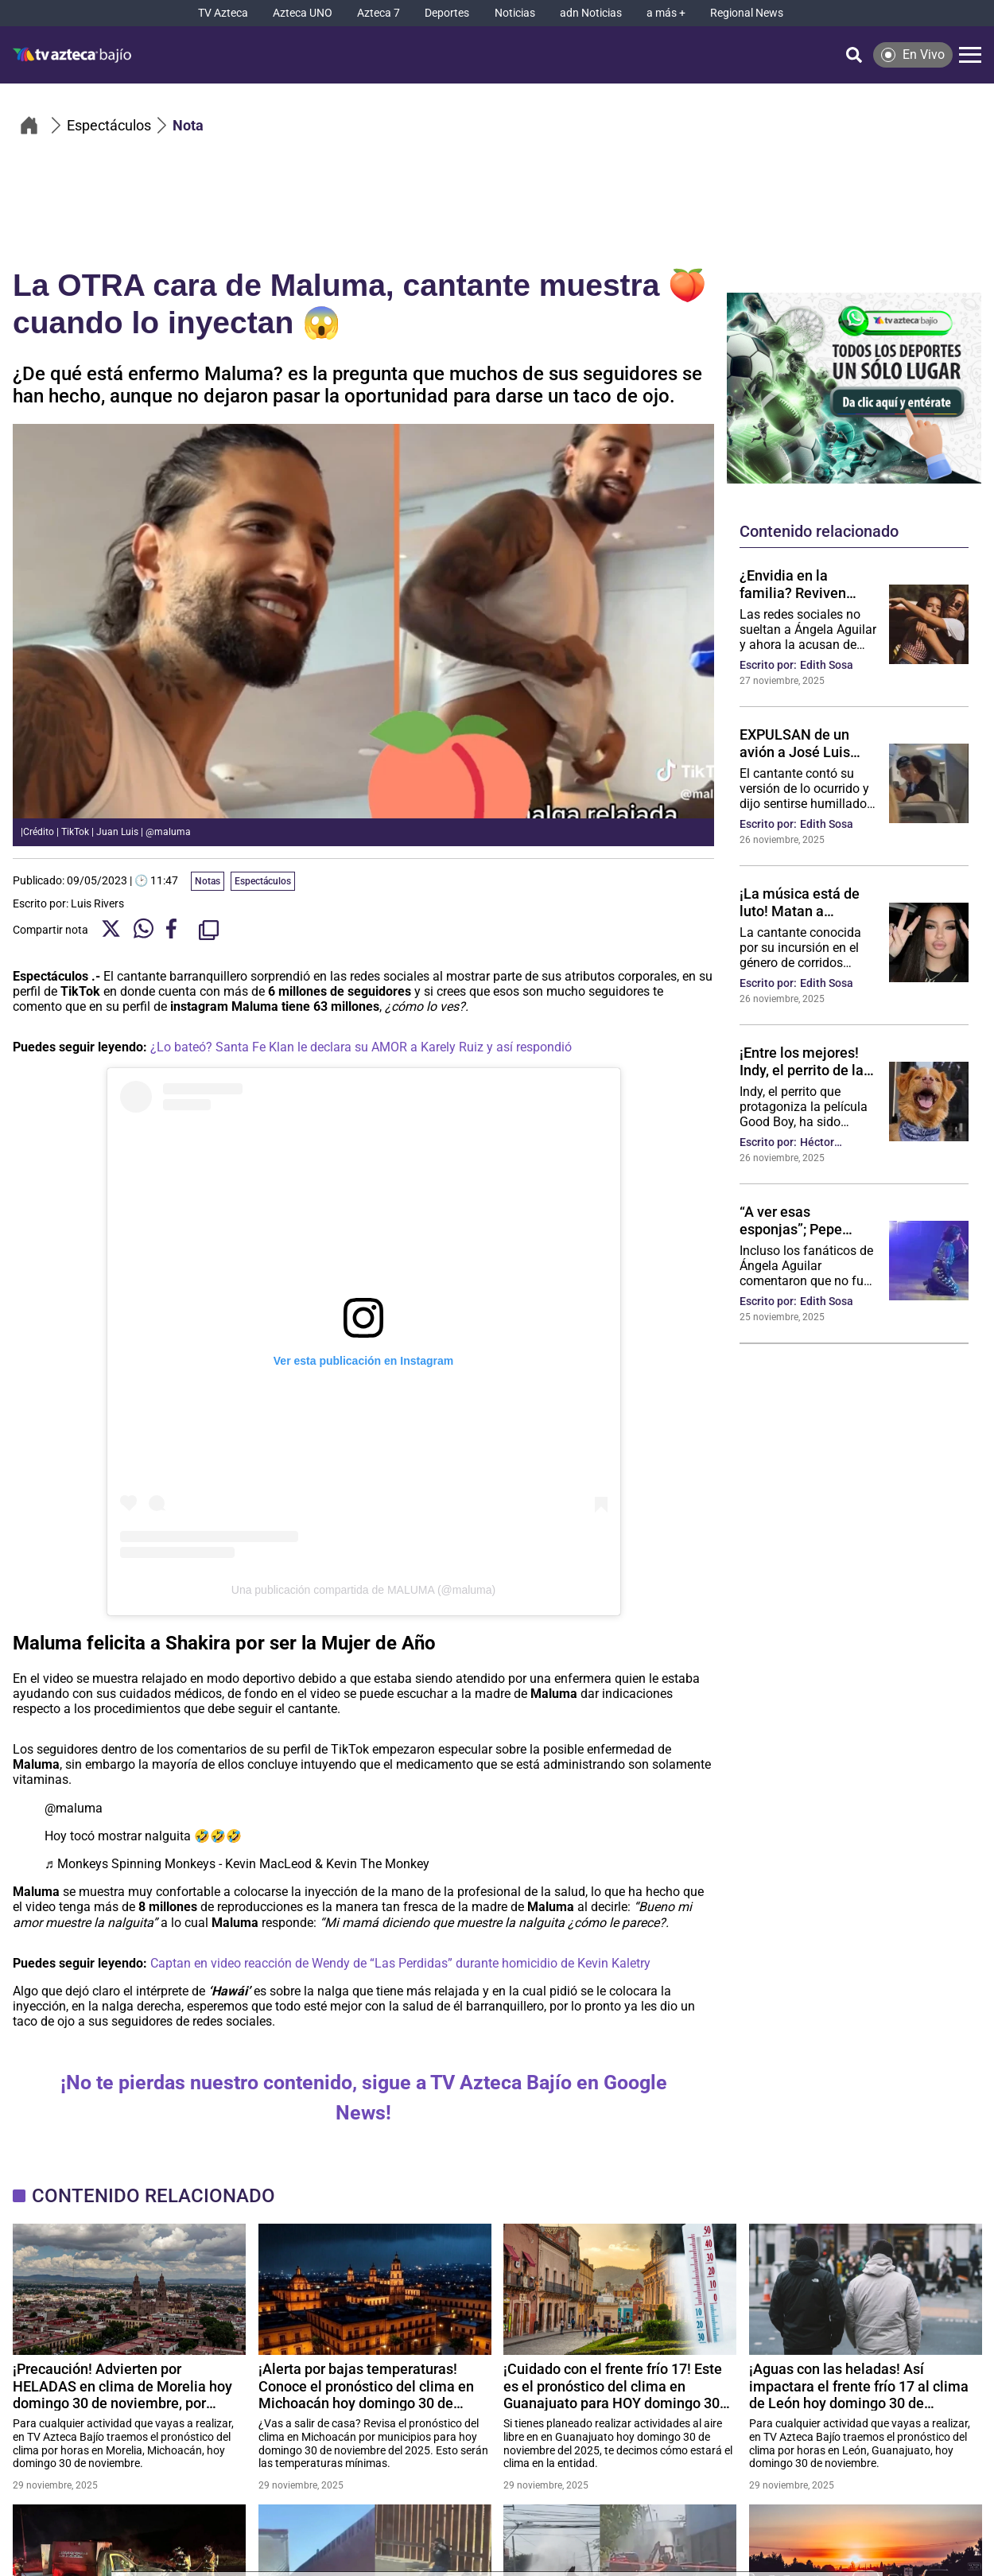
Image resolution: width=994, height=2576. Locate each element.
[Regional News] (747, 13)
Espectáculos (263, 881)
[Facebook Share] (176, 930)
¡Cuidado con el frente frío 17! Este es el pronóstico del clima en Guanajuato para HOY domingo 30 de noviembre (612, 2385)
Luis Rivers (97, 903)
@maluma (74, 1808)
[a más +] (666, 13)
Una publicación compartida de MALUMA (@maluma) (363, 1589)
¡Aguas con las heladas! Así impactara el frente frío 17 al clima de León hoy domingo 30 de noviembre (859, 2385)
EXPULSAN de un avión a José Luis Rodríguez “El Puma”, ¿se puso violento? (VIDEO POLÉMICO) (807, 743)
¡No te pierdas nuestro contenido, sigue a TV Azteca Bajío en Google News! (363, 2097)
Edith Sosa (826, 665)
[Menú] (970, 55)
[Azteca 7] (378, 13)
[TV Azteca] (223, 13)
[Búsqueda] (854, 54)
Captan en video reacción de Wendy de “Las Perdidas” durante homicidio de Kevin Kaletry (400, 1963)
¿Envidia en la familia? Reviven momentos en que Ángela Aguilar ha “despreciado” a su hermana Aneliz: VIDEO (798, 583)
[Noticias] (515, 13)
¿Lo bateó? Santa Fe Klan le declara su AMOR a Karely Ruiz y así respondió (361, 1047)
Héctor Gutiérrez (824, 1142)
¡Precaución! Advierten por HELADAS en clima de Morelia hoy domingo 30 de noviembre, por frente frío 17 (122, 2385)
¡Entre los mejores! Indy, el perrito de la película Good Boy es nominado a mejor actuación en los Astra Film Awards (806, 1061)
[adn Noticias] (590, 13)
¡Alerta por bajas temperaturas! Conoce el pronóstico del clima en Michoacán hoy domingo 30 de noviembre (366, 2385)
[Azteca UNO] (302, 13)
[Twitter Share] (111, 930)
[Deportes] (447, 13)
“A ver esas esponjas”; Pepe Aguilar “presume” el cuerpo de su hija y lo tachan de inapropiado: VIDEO (806, 1220)
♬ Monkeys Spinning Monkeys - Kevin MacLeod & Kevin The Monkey (237, 1863)
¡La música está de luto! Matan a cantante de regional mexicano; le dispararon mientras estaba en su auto (805, 902)
